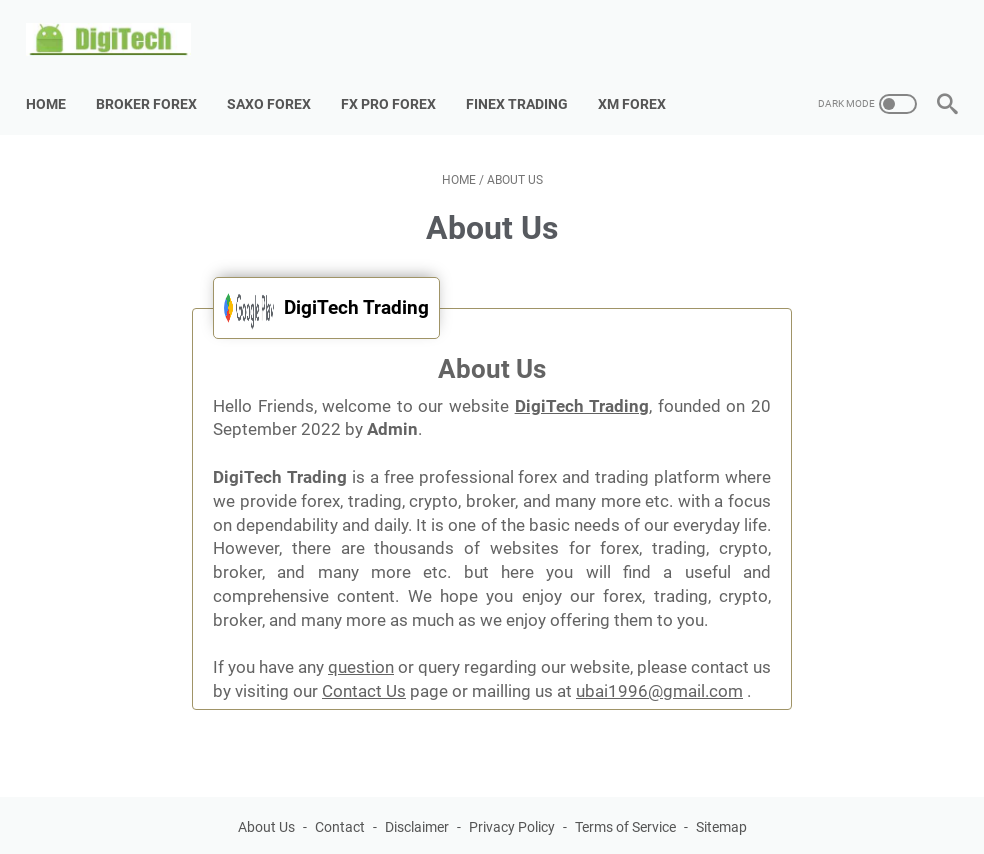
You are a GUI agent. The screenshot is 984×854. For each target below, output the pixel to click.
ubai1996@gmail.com (659, 667)
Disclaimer (417, 803)
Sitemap (721, 803)
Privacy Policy (512, 803)
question (361, 643)
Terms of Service (625, 803)
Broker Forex (156, 79)
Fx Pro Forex (398, 79)
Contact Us (364, 667)
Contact (340, 803)
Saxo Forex (279, 79)
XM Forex (642, 79)
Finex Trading (527, 79)
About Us (266, 803)
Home (56, 79)
